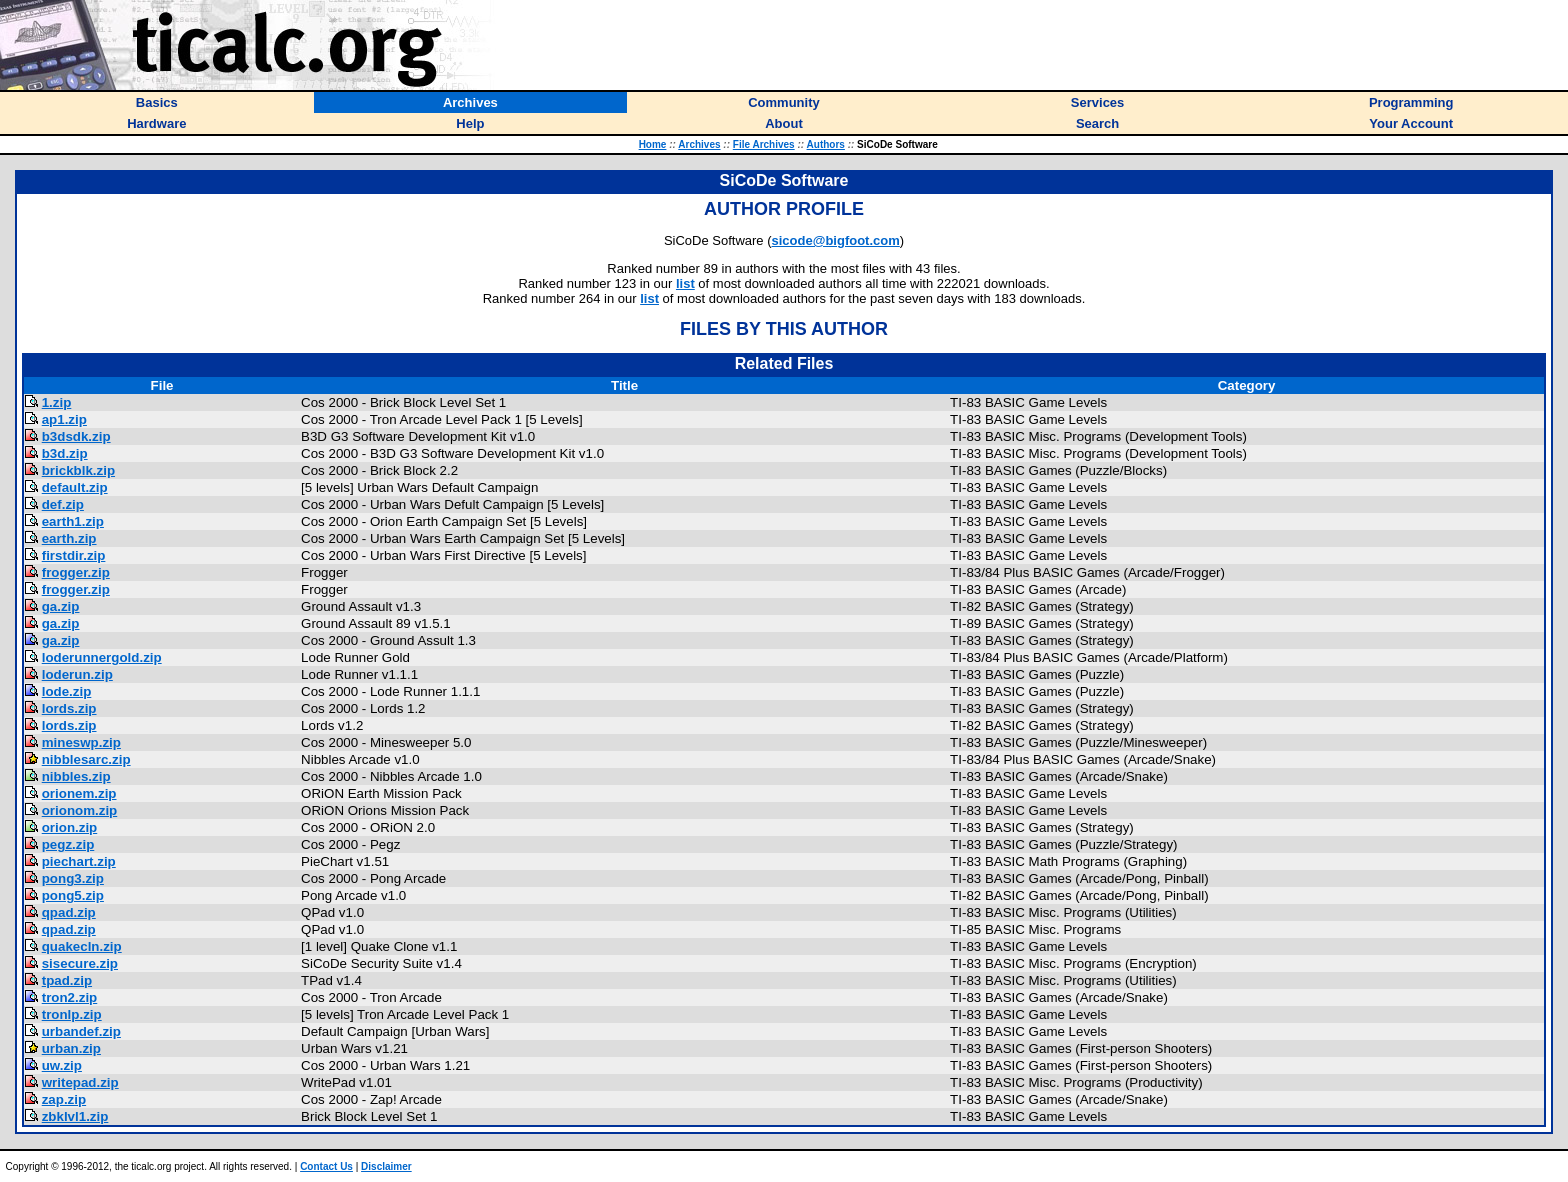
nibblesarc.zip (86, 759)
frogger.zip (76, 572)
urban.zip (71, 1048)
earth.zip (69, 538)
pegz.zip (68, 844)
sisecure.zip (80, 963)
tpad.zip (67, 980)
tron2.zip (70, 997)
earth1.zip (73, 521)
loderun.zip (77, 674)
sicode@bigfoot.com (836, 240)
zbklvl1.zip (75, 1116)
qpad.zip (69, 912)
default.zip (75, 487)
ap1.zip (64, 419)
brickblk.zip (78, 470)
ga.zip (61, 606)
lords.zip (69, 708)
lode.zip (67, 691)
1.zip (57, 402)
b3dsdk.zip (76, 436)
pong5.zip (73, 895)
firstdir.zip (74, 555)
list (685, 283)
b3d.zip (65, 453)
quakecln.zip (82, 946)
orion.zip (70, 827)
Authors (826, 144)
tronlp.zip (72, 1014)
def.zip (63, 504)
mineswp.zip (81, 742)
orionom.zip (80, 810)
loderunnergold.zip (102, 657)
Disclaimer (386, 1166)
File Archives (764, 144)
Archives (699, 144)
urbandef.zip (81, 1031)
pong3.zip (73, 878)
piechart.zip (79, 861)
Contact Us (326, 1166)
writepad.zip (80, 1082)
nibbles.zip (76, 776)
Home (653, 144)
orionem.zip (79, 793)
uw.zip (62, 1065)
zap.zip (64, 1099)
